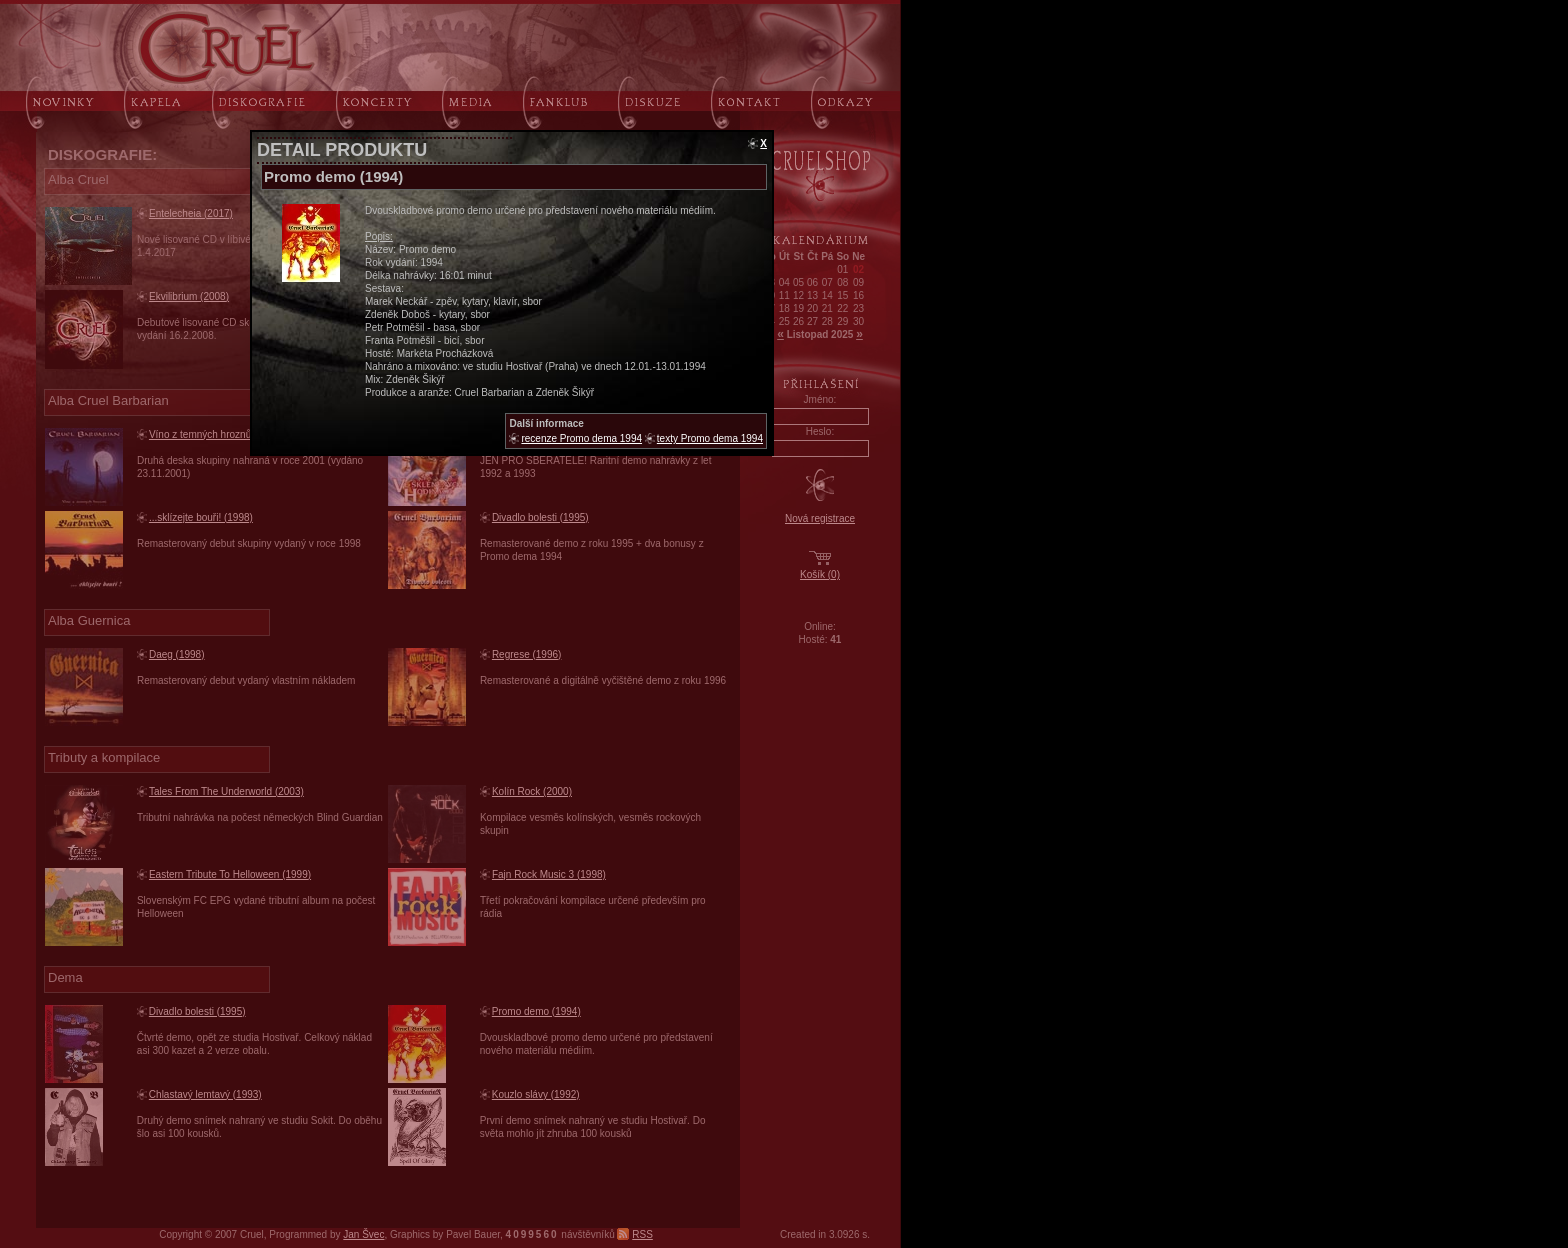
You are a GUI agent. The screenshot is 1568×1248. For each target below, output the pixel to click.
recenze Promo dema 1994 (581, 438)
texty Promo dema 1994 (710, 438)
